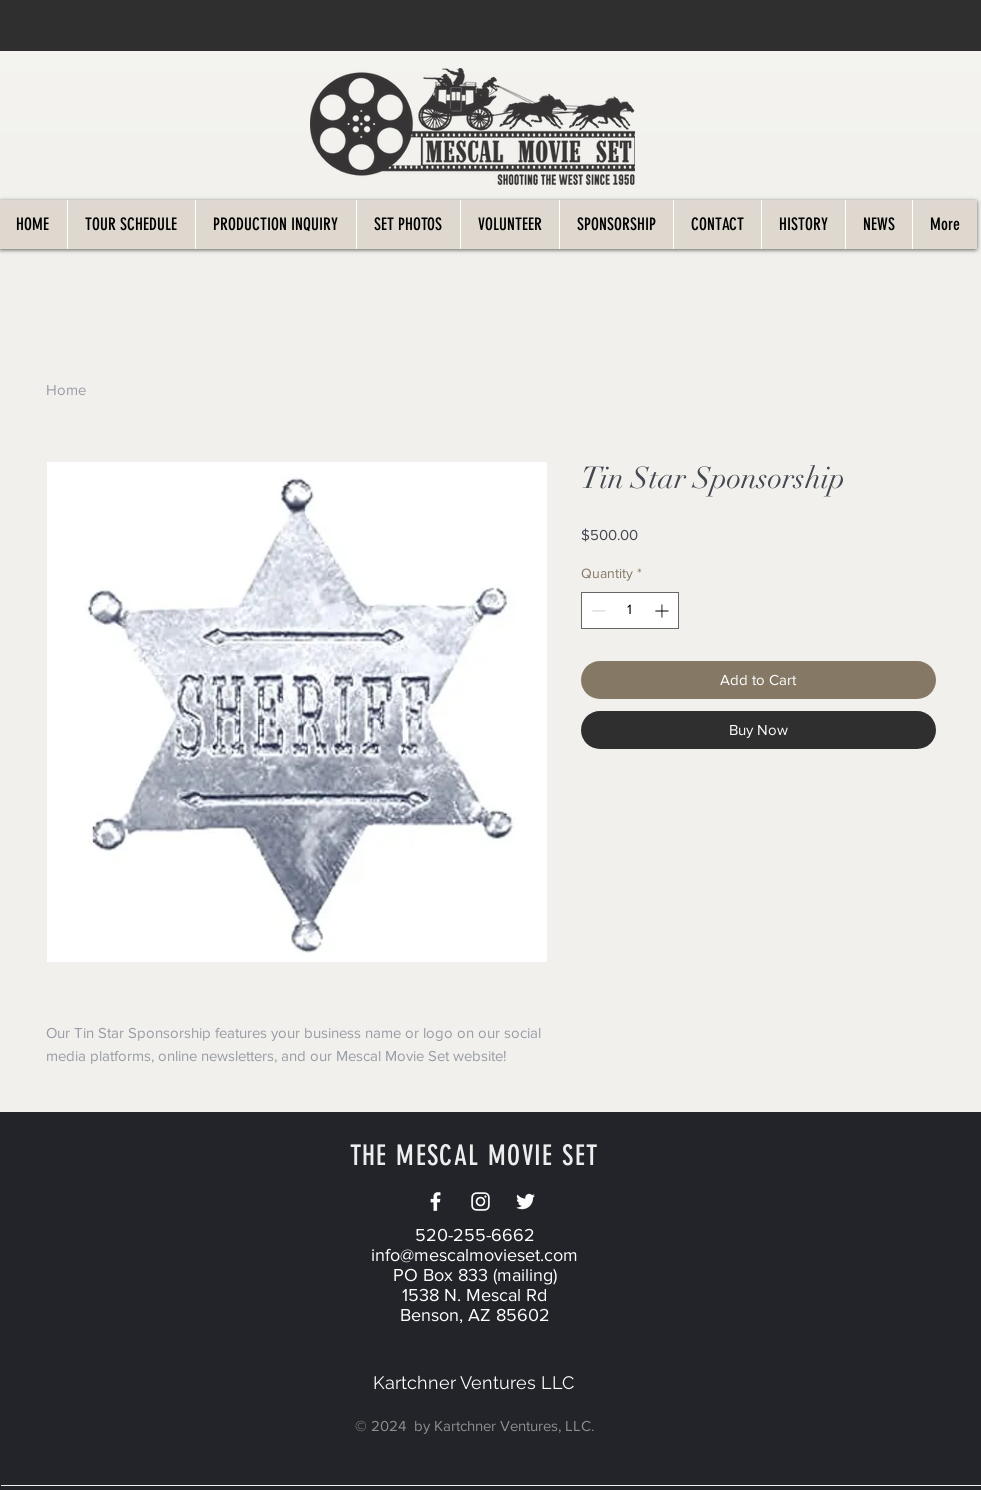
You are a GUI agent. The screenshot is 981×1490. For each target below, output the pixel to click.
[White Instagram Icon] (480, 1201)
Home (66, 389)
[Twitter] (525, 1201)
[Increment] (663, 610)
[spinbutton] (630, 610)
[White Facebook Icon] (435, 1201)
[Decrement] (596, 610)
